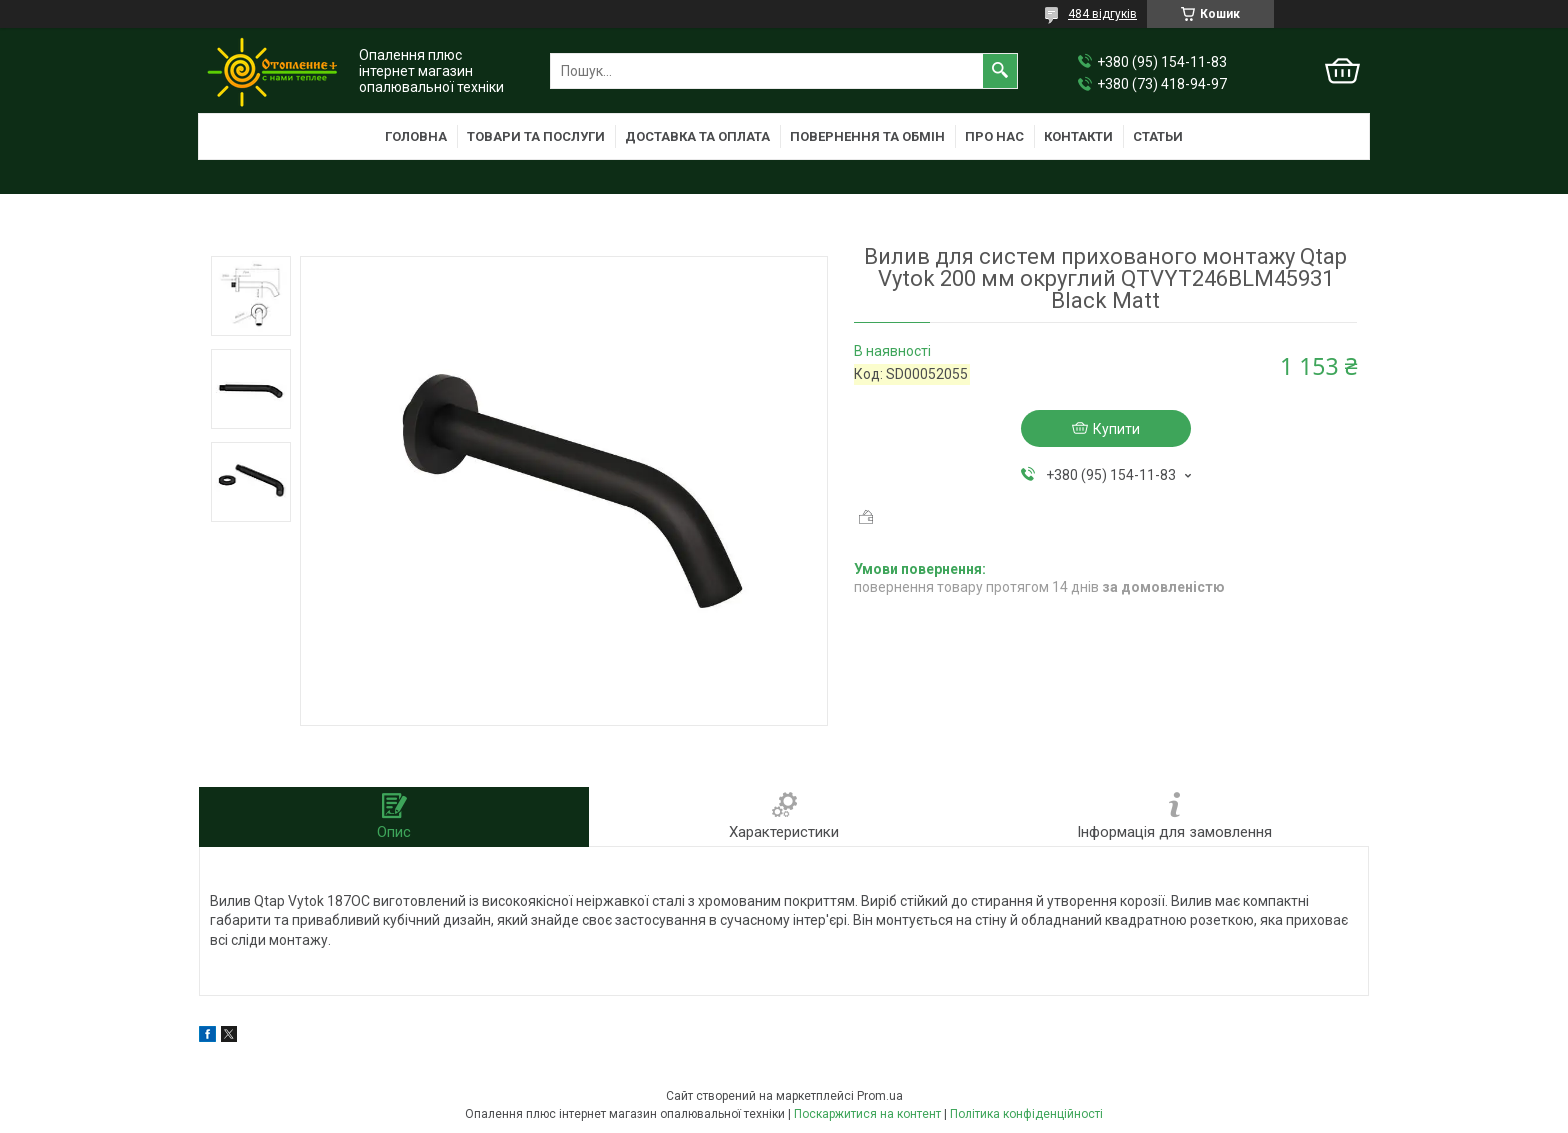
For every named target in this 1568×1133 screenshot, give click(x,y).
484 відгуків (1102, 14)
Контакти (1078, 136)
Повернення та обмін (867, 136)
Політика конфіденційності (1026, 1114)
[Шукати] (1000, 71)
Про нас (994, 136)
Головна (416, 136)
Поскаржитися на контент (867, 1114)
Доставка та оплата (697, 136)
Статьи (1158, 136)
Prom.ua (880, 1096)
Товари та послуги (536, 136)
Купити (1116, 429)
